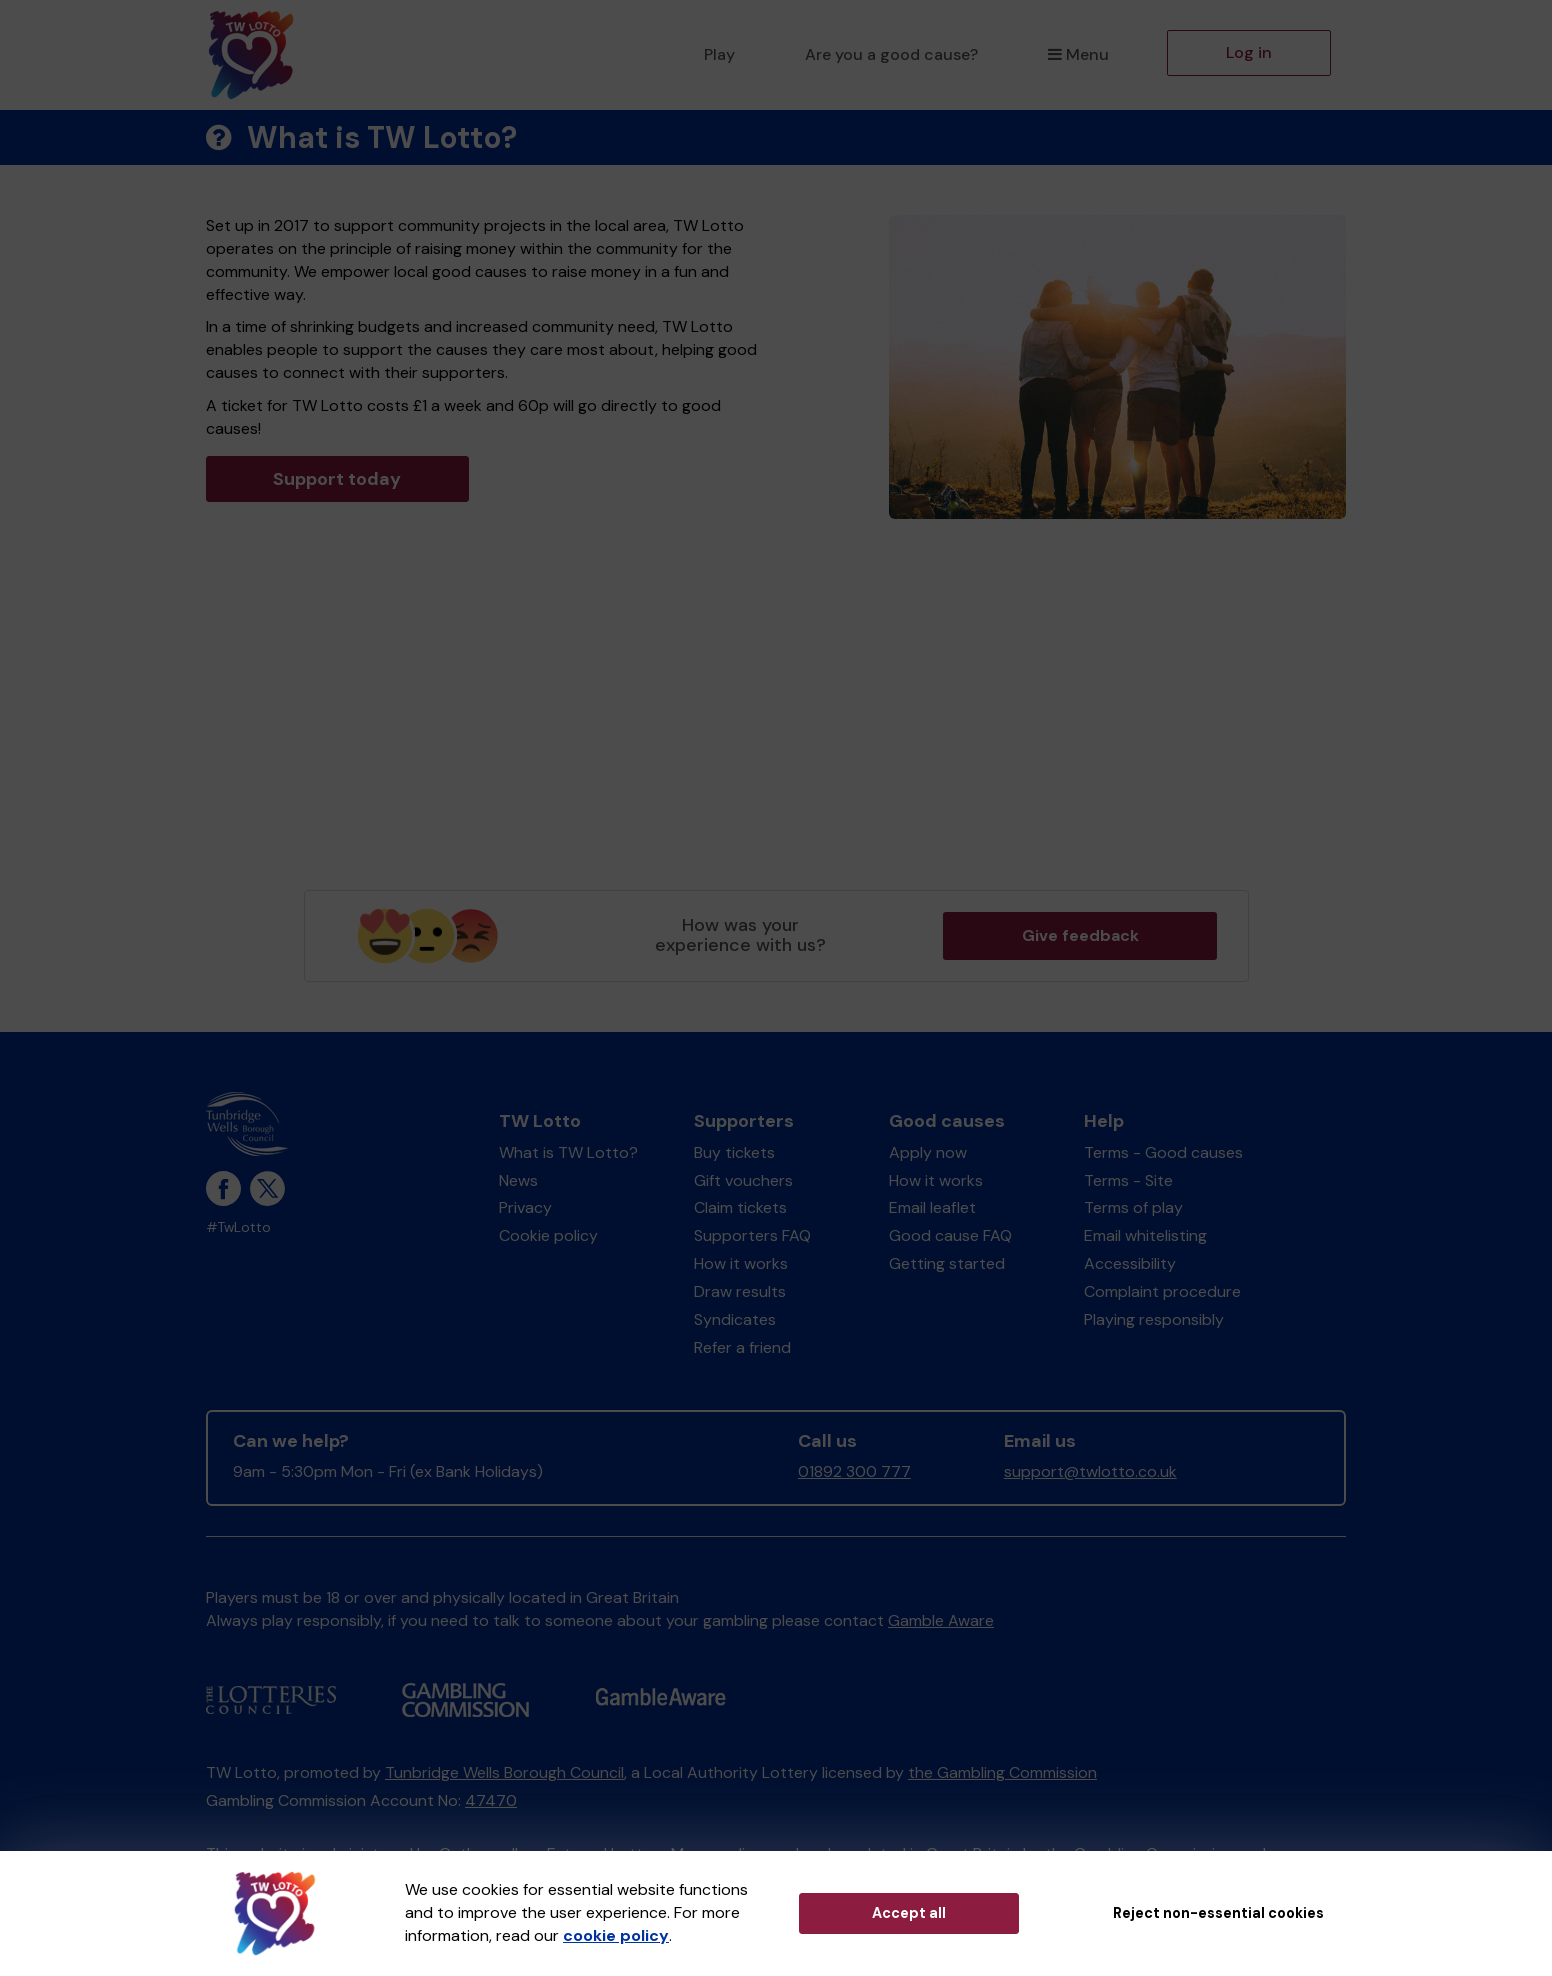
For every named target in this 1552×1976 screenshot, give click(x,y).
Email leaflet (932, 1207)
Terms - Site (1128, 1180)
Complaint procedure (1162, 1291)
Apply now (928, 1152)
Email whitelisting (1145, 1235)
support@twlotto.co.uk (1090, 1471)
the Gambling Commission (1002, 1772)
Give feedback (1080, 935)
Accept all (909, 1913)
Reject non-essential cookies (1218, 1913)
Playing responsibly (1154, 1319)
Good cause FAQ (950, 1235)
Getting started (947, 1263)
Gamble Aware (941, 1620)
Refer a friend (742, 1347)
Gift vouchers (743, 1180)
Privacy (525, 1207)
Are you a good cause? (891, 54)
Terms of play (1133, 1207)
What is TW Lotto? (568, 1152)
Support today (337, 479)
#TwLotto (238, 1227)
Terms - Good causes (1163, 1152)
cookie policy (616, 1935)
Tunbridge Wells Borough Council (504, 1772)
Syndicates (735, 1319)
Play (719, 54)
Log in (1249, 52)
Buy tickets (734, 1152)
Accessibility (1130, 1263)
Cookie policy (548, 1235)
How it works (741, 1263)
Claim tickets (740, 1207)
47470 (491, 1800)
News (518, 1180)
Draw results (740, 1291)
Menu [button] (1078, 54)
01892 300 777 (854, 1471)
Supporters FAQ (752, 1235)
